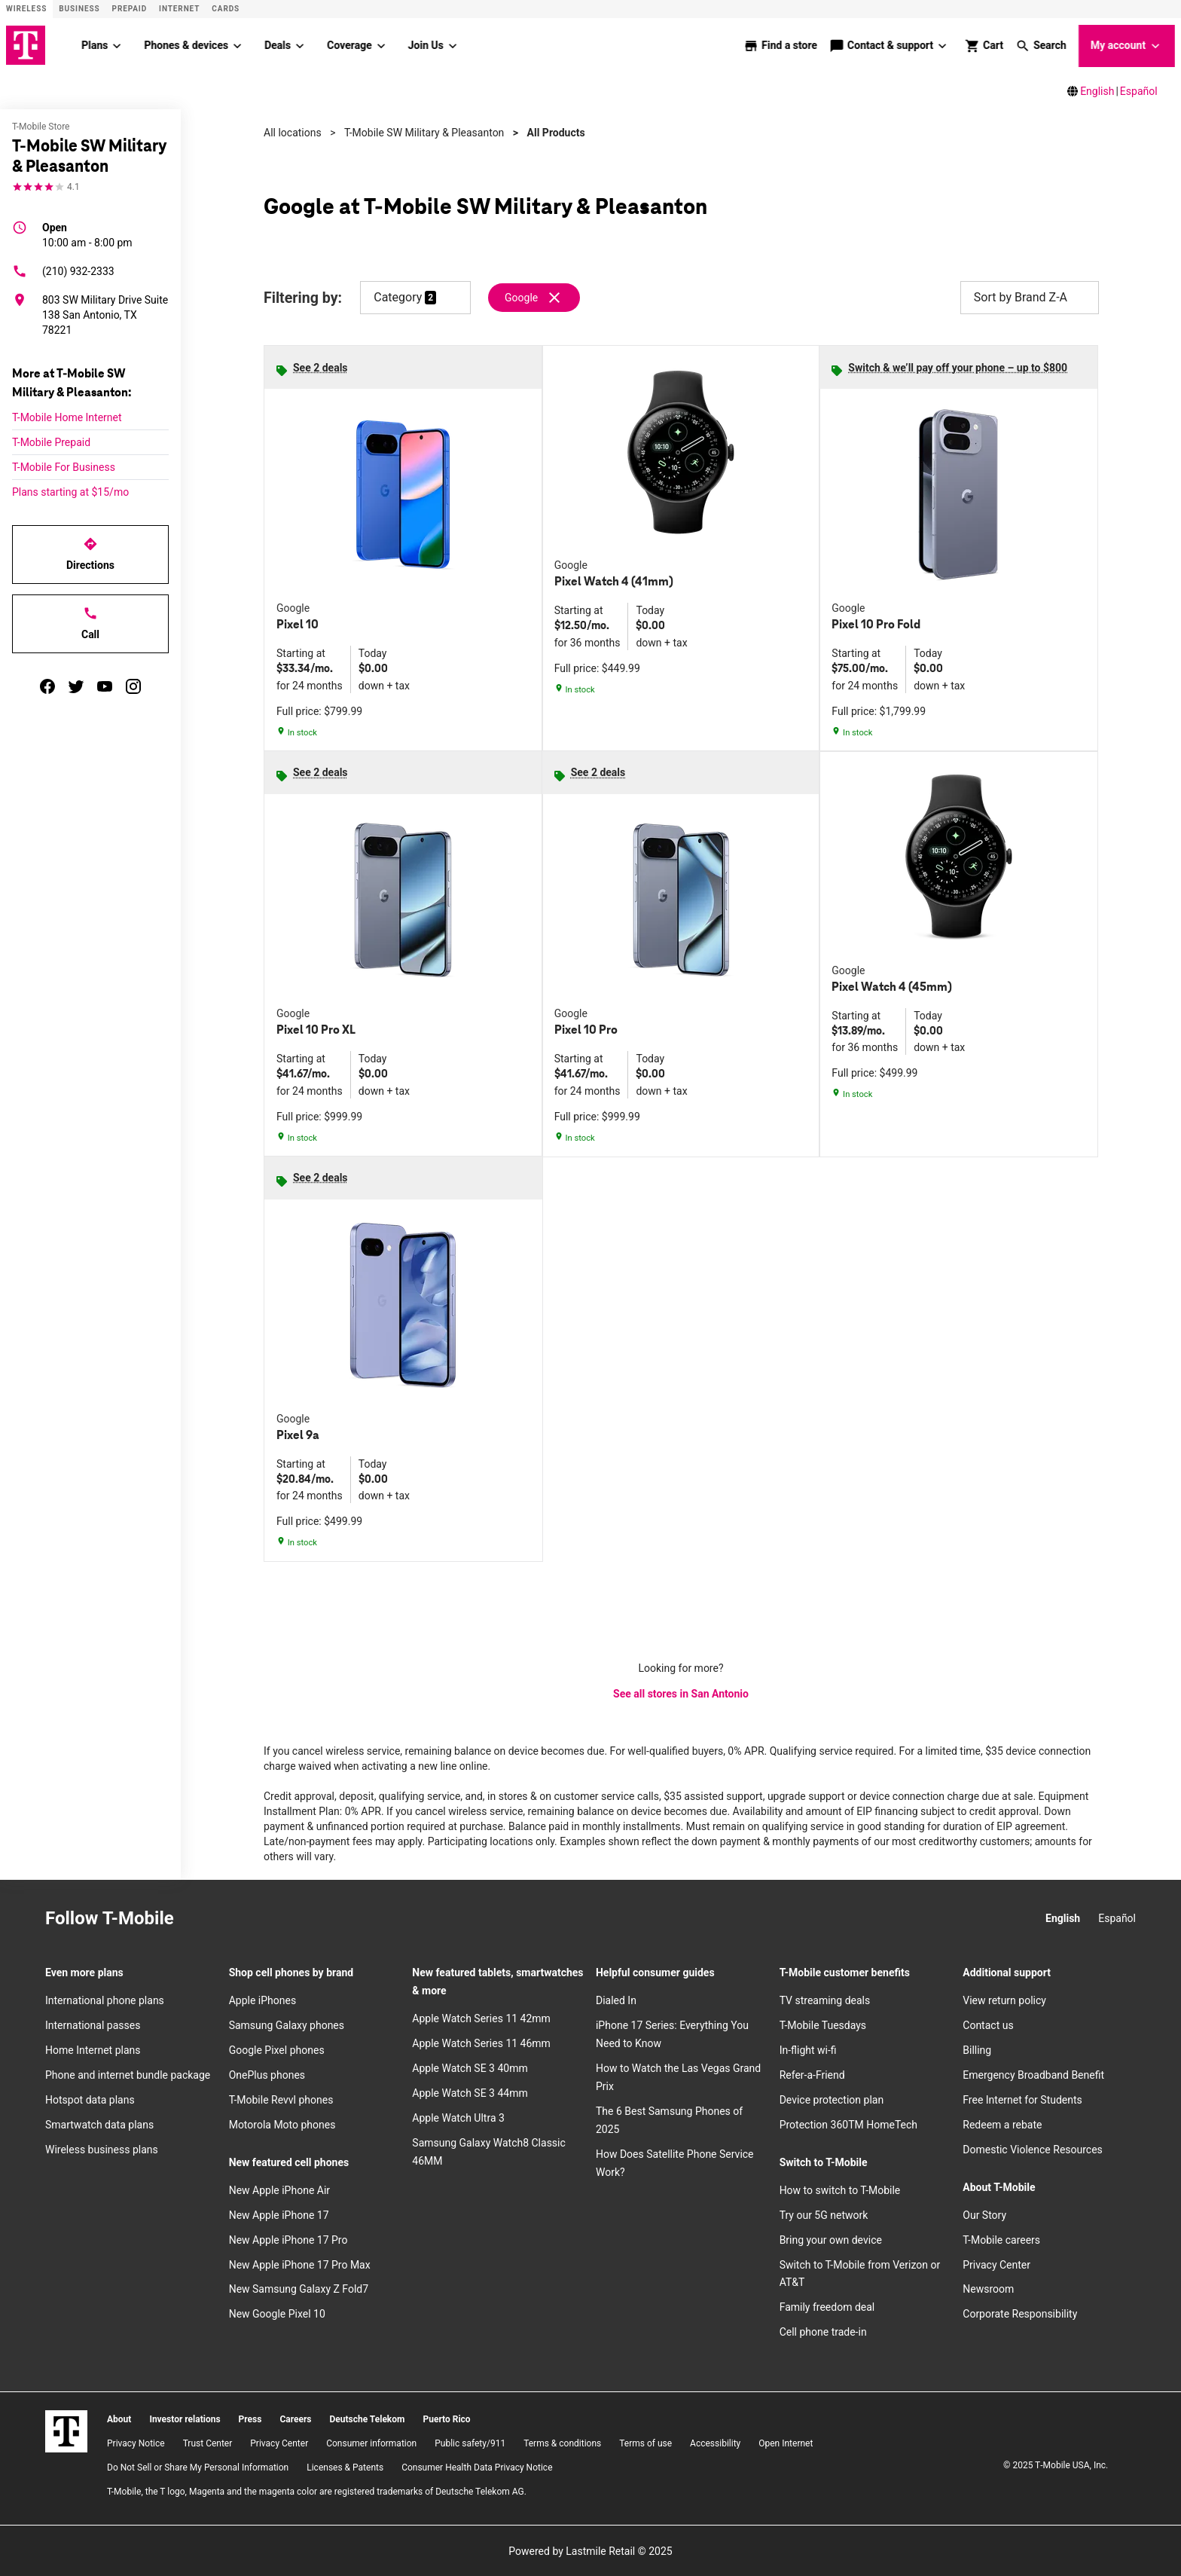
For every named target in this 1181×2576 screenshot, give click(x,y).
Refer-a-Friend (812, 2074)
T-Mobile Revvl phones (281, 2099)
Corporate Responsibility (1020, 2313)
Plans (94, 44)
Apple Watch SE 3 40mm (469, 2067)
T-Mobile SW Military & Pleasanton (424, 132)
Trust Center (208, 2442)
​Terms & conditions (562, 2442)
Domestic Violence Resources (1033, 2149)
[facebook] (47, 686)
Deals (277, 44)
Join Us (426, 44)
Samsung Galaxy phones (286, 2024)
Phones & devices (186, 44)
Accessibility (715, 2442)
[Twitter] (267, 1918)
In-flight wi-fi (808, 2049)
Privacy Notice (136, 2442)
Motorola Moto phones (282, 2124)
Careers (295, 2418)
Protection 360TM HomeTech (848, 2124)
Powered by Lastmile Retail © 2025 (590, 2550)
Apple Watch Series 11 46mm (481, 2043)
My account (1127, 45)
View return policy (1004, 2000)
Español (1139, 90)
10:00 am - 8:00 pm (87, 233)
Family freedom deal (827, 2306)
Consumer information (371, 2442)
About (119, 2418)
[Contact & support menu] (943, 45)
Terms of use (645, 2442)
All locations (293, 132)
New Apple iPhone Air (279, 2189)
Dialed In (616, 2000)
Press (250, 2418)
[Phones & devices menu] (237, 45)
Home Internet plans (92, 2049)
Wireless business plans (101, 2149)
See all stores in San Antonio (681, 1693)
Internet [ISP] (179, 9)
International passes (92, 2024)
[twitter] (76, 686)
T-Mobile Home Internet (67, 417)
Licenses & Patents (345, 2466)
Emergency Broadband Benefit (1033, 2074)
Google (521, 297)
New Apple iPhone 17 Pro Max (300, 2264)
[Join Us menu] (453, 45)
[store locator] (780, 45)
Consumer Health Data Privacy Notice (476, 2466)
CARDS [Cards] (226, 9)
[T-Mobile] (66, 2430)
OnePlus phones (267, 2074)
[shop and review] (984, 45)
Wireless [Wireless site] (26, 9)
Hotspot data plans (90, 2099)
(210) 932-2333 (63, 270)
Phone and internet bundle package (127, 2074)
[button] (1041, 45)
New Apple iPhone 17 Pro (288, 2239)
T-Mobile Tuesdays (823, 2024)
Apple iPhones (262, 2000)
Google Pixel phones (277, 2049)
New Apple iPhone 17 (279, 2214)
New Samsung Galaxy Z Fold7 (298, 2289)
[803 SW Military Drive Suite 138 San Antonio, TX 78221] (90, 314)
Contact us (988, 2024)
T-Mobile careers (1001, 2239)
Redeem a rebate (1002, 2124)
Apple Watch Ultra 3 (458, 2117)
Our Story (984, 2214)
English (1097, 90)
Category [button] (398, 296)
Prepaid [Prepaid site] (130, 9)
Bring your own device (831, 2239)
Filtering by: (303, 297)
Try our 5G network (824, 2214)
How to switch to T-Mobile (840, 2189)
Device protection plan (832, 2099)
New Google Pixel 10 (277, 2313)
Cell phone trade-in (823, 2331)
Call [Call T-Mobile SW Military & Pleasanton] (90, 622)
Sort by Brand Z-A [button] (1029, 297)
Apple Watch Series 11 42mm (481, 2018)
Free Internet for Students (1022, 2099)
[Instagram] (201, 1918)
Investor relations (184, 2418)
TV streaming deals (825, 2000)
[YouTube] (300, 1918)
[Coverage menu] (381, 45)
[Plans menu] (117, 45)
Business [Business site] (79, 9)
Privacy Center (996, 2264)
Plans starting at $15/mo (70, 491)
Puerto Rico (446, 2418)
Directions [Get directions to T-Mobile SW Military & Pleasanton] (90, 553)
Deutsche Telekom (366, 2418)
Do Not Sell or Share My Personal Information (197, 2466)
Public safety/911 (470, 2442)
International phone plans (104, 2000)
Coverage (349, 44)
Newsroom (988, 2289)
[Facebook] (234, 1918)
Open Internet (785, 2442)
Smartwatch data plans (99, 2124)
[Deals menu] (300, 45)
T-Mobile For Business (63, 466)
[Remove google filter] (535, 297)
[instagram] (133, 686)
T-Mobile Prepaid (51, 441)
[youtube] (105, 686)
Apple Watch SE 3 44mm (469, 2092)
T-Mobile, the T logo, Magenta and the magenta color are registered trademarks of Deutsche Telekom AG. (316, 2491)
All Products (556, 132)
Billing (977, 2049)
